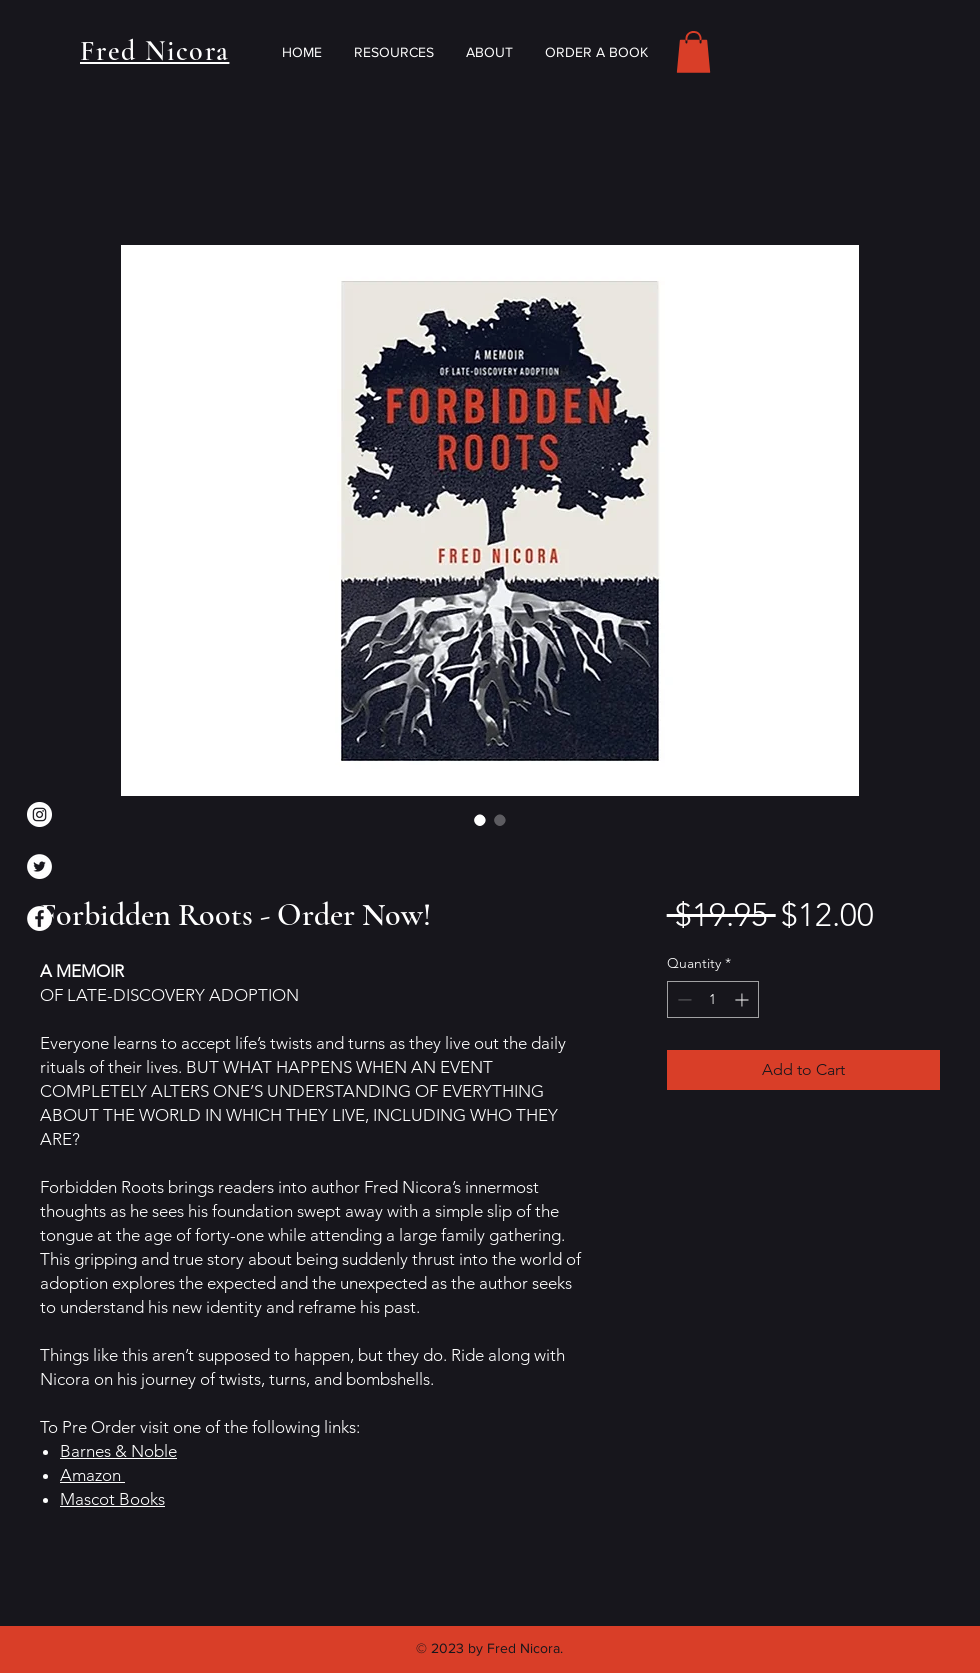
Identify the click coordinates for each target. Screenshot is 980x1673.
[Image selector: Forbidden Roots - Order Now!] (480, 820)
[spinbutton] (713, 999)
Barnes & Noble (118, 1451)
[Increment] (743, 999)
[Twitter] (39, 866)
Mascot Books (112, 1499)
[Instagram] (39, 814)
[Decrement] (682, 999)
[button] (693, 52)
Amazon (92, 1475)
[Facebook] (39, 918)
